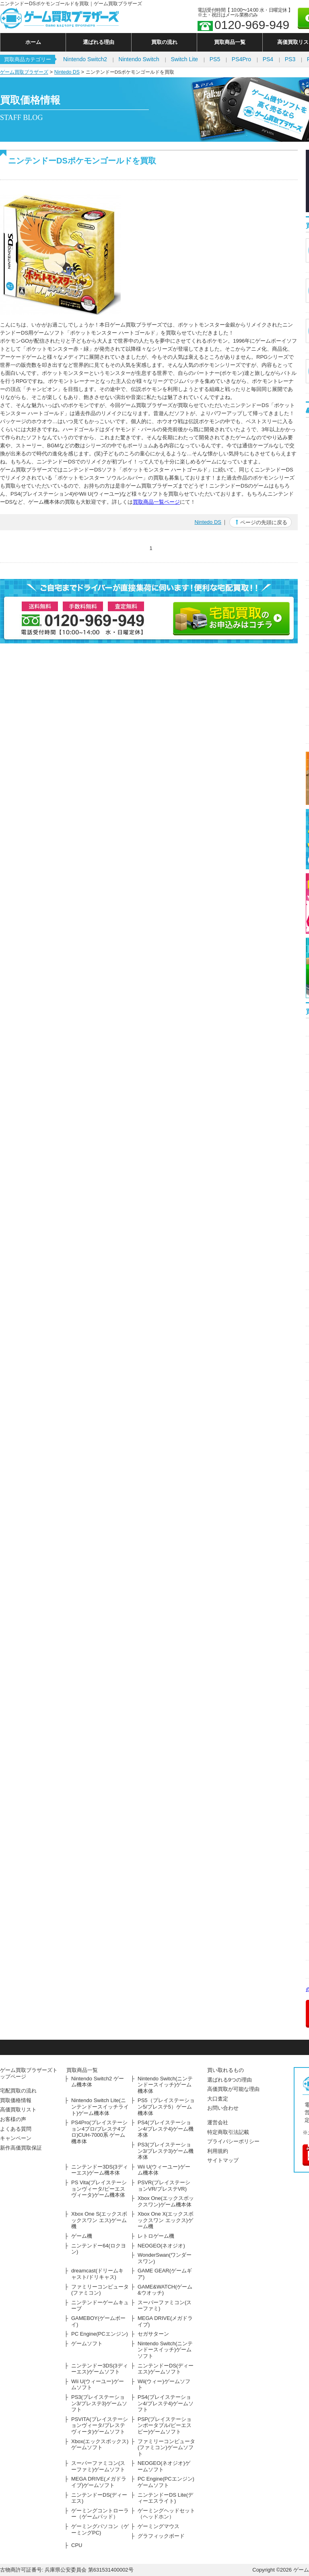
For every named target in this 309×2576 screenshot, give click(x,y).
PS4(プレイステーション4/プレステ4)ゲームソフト (166, 2403)
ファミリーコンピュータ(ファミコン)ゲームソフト (166, 2447)
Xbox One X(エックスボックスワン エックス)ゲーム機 (166, 2220)
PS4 (268, 59)
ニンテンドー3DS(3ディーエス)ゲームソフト (99, 2369)
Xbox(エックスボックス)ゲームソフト (99, 2444)
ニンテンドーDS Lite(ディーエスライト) (165, 2498)
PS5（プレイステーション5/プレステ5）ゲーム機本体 (166, 2106)
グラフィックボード (161, 2536)
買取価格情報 (15, 2100)
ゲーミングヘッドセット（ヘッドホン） (166, 2514)
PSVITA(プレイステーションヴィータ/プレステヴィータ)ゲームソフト (99, 2425)
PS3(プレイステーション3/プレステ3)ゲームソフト (99, 2403)
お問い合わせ (223, 2108)
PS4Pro (241, 59)
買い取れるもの (225, 2070)
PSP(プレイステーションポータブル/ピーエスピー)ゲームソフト (165, 2425)
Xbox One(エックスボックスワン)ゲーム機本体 (166, 2201)
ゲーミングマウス (158, 2526)
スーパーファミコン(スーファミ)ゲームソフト (98, 2466)
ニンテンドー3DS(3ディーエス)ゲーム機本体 (99, 2170)
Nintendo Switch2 (85, 59)
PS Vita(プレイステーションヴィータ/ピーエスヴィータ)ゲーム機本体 (99, 2188)
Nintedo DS (67, 72)
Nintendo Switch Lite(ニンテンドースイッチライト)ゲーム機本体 (100, 2106)
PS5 (215, 59)
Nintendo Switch (139, 59)
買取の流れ (164, 42)
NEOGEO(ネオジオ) (161, 2246)
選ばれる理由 (98, 42)
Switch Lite (184, 59)
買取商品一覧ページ (156, 502)
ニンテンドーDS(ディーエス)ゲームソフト (166, 2369)
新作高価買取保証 (21, 2148)
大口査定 (217, 2099)
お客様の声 (13, 2119)
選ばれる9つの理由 (229, 2080)
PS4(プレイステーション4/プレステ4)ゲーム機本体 (166, 2128)
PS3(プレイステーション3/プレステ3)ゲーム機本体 (166, 2151)
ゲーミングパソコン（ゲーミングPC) (100, 2529)
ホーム (33, 42)
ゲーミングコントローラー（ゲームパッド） (100, 2514)
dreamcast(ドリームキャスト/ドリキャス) (97, 2274)
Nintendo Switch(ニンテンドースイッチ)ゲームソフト (165, 2349)
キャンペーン (15, 2138)
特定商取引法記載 (228, 2132)
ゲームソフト (87, 2343)
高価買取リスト (18, 2110)
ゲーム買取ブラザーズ (24, 72)
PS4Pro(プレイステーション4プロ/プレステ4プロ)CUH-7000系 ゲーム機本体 (99, 2131)
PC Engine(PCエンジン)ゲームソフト (166, 2482)
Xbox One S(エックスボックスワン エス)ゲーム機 (99, 2220)
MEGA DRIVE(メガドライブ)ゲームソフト (98, 2482)
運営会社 (217, 2122)
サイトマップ (223, 2160)
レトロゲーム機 (156, 2236)
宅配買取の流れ (18, 2091)
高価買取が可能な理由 (233, 2089)
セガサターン (153, 2334)
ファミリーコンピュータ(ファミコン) (100, 2290)
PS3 (290, 59)
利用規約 (217, 2151)
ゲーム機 (81, 2236)
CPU (76, 2545)
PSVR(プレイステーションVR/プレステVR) (164, 2185)
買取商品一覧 (229, 42)
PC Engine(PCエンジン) (99, 2334)
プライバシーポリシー (233, 2141)
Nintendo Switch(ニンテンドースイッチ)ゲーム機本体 (165, 2085)
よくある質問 (15, 2129)
